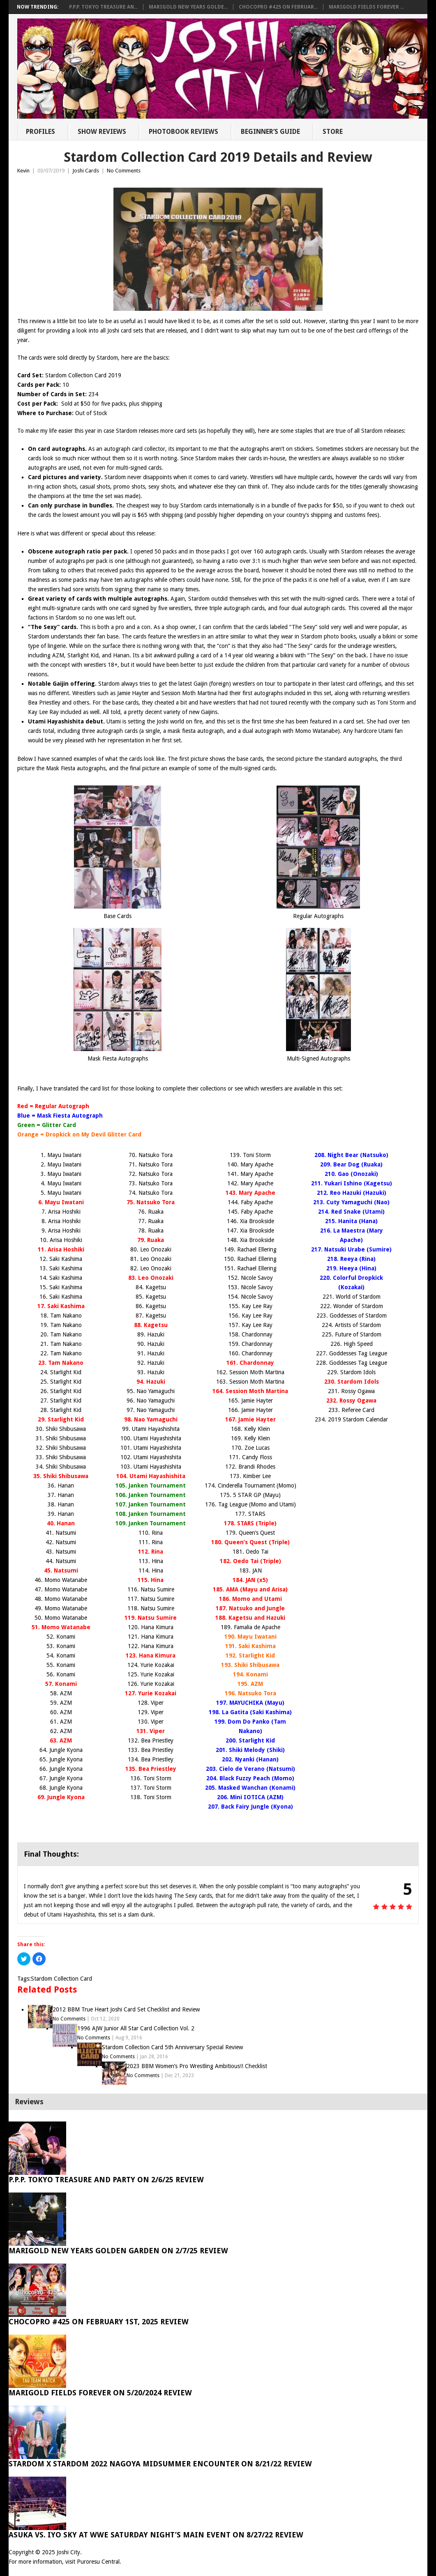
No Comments (124, 171)
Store (333, 131)
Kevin (23, 171)
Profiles (40, 131)
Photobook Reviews (183, 131)
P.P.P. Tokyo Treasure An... (103, 7)
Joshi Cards (85, 171)
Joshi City (68, 2552)
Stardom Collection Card (61, 1978)
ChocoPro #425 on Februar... (278, 7)
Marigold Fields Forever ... (366, 7)
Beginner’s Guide (270, 131)
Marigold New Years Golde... (188, 7)
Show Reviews (102, 131)
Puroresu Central (98, 2561)
